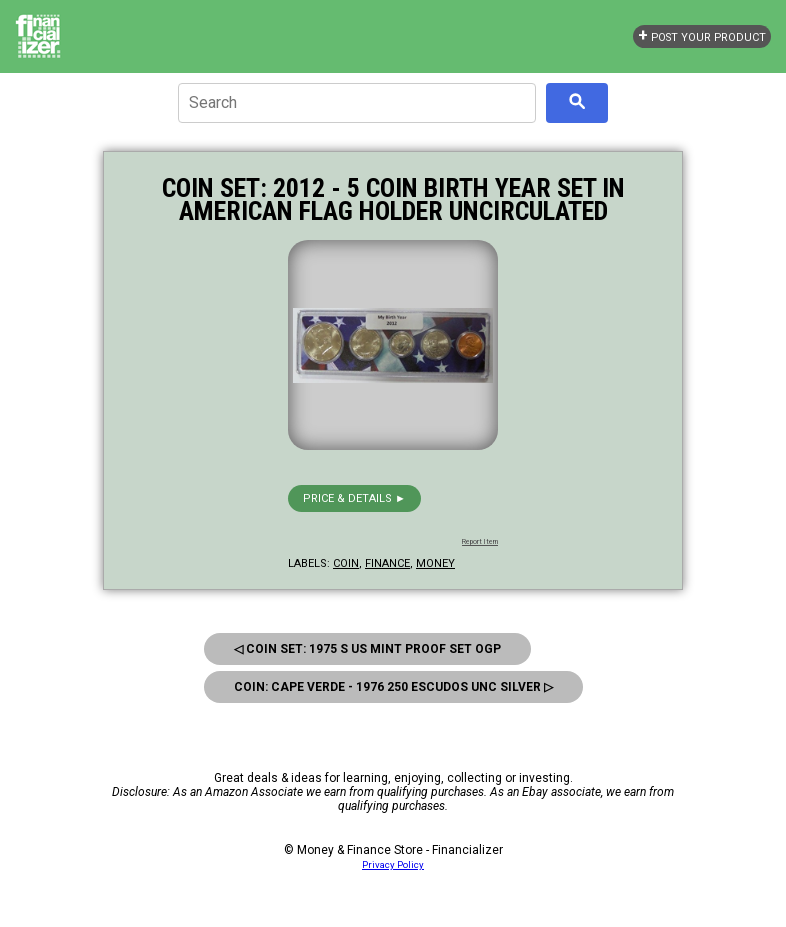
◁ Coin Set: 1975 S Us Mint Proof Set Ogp (367, 649)
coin (346, 563)
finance (387, 563)
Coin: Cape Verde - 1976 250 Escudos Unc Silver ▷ (393, 687)
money (435, 563)
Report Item (480, 542)
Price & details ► (354, 498)
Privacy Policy (393, 864)
